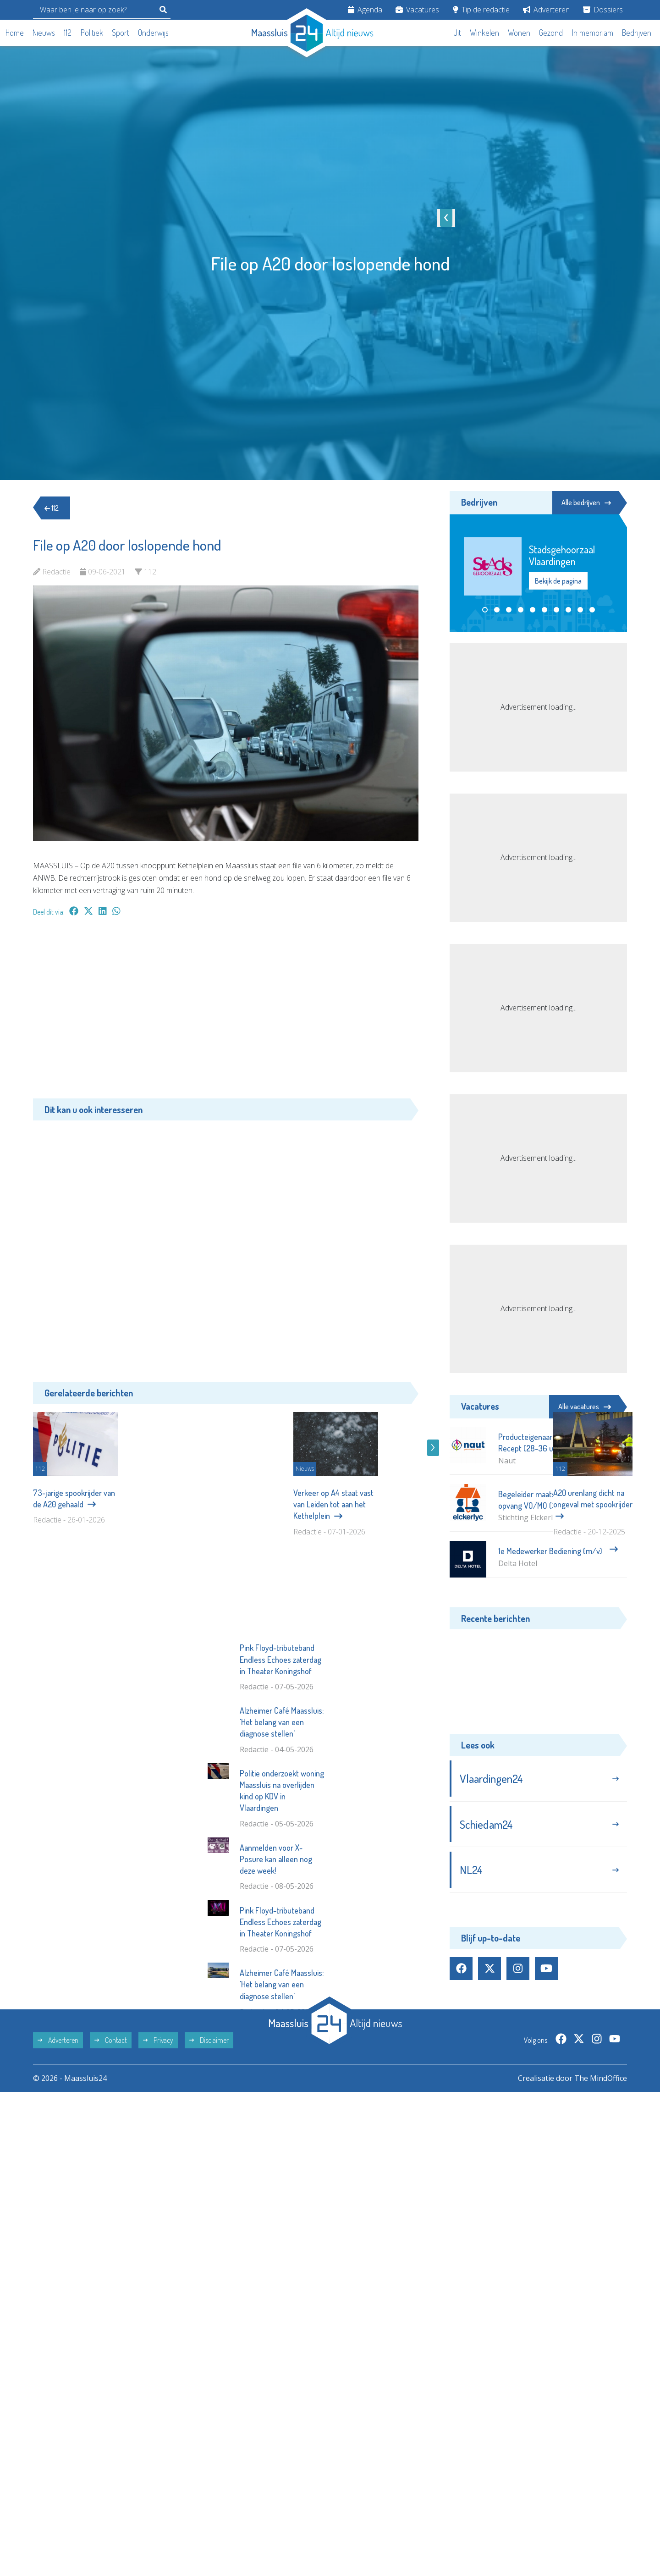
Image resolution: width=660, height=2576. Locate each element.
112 (68, 33)
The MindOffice (600, 2208)
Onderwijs (153, 33)
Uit (457, 33)
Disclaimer (209, 2170)
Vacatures (417, 10)
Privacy (158, 2170)
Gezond (551, 33)
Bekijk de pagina (558, 580)
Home (15, 33)
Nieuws (44, 33)
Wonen (519, 33)
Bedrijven (636, 33)
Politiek (92, 33)
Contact (110, 2170)
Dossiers (603, 10)
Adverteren (546, 10)
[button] (485, 610)
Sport (120, 33)
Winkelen (484, 33)
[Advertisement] (225, 1012)
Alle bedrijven (586, 502)
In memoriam (592, 33)
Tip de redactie (481, 10)
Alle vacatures (584, 1406)
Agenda (365, 10)
